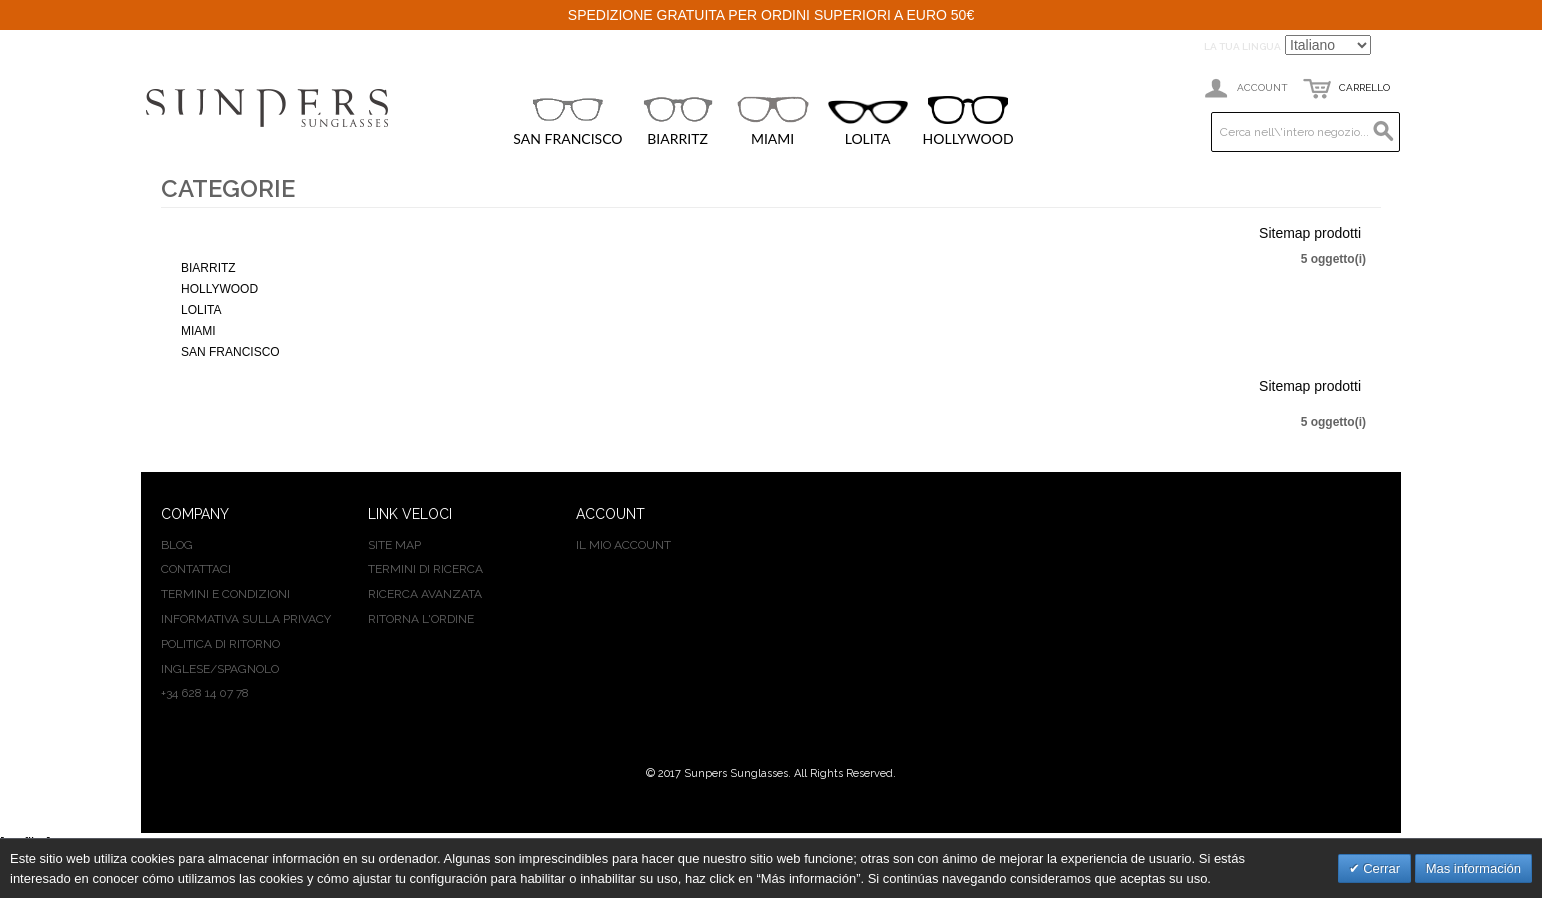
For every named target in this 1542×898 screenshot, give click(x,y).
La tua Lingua (1242, 46)
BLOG (177, 545)
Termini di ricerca (425, 569)
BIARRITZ (678, 121)
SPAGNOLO (248, 669)
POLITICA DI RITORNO (220, 644)
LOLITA (868, 123)
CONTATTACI (196, 569)
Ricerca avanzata (425, 594)
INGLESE (185, 669)
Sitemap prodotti (1310, 233)
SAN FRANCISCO (567, 121)
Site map (394, 545)
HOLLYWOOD (968, 121)
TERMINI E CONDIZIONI (225, 594)
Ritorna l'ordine (421, 619)
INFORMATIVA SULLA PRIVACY (246, 619)
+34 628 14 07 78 (205, 693)
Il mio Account (623, 545)
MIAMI (773, 121)
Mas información (1473, 868)
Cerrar (1380, 868)
